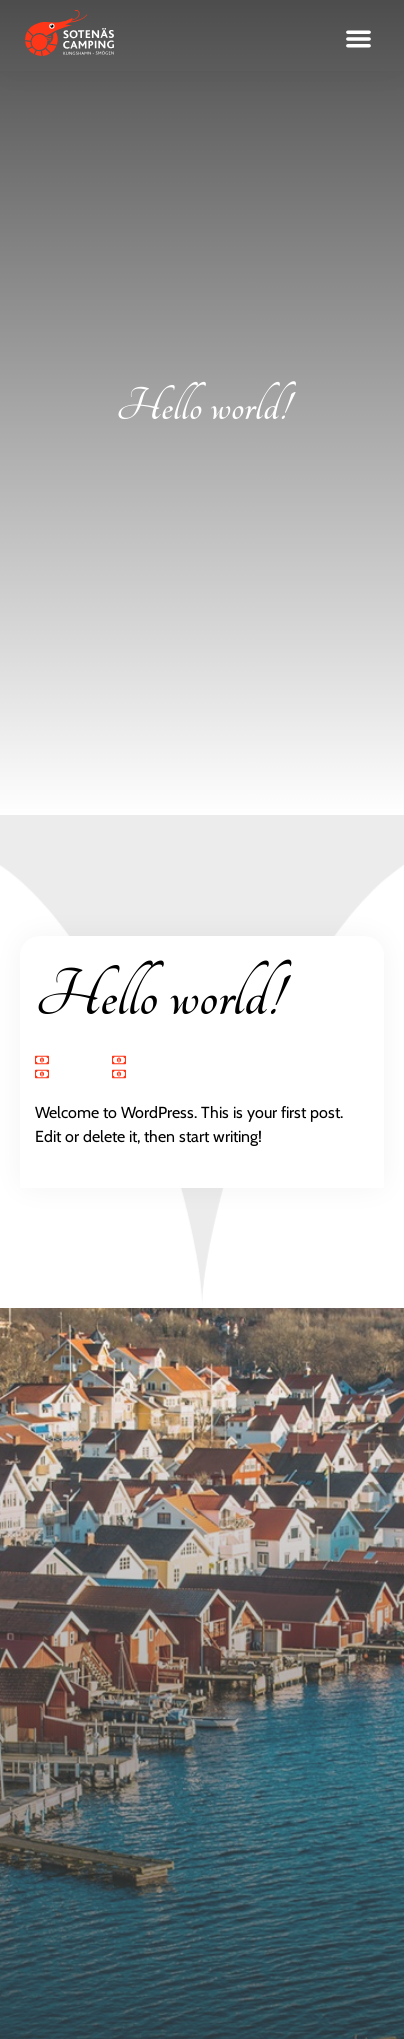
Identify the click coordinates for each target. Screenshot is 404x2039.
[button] (359, 39)
